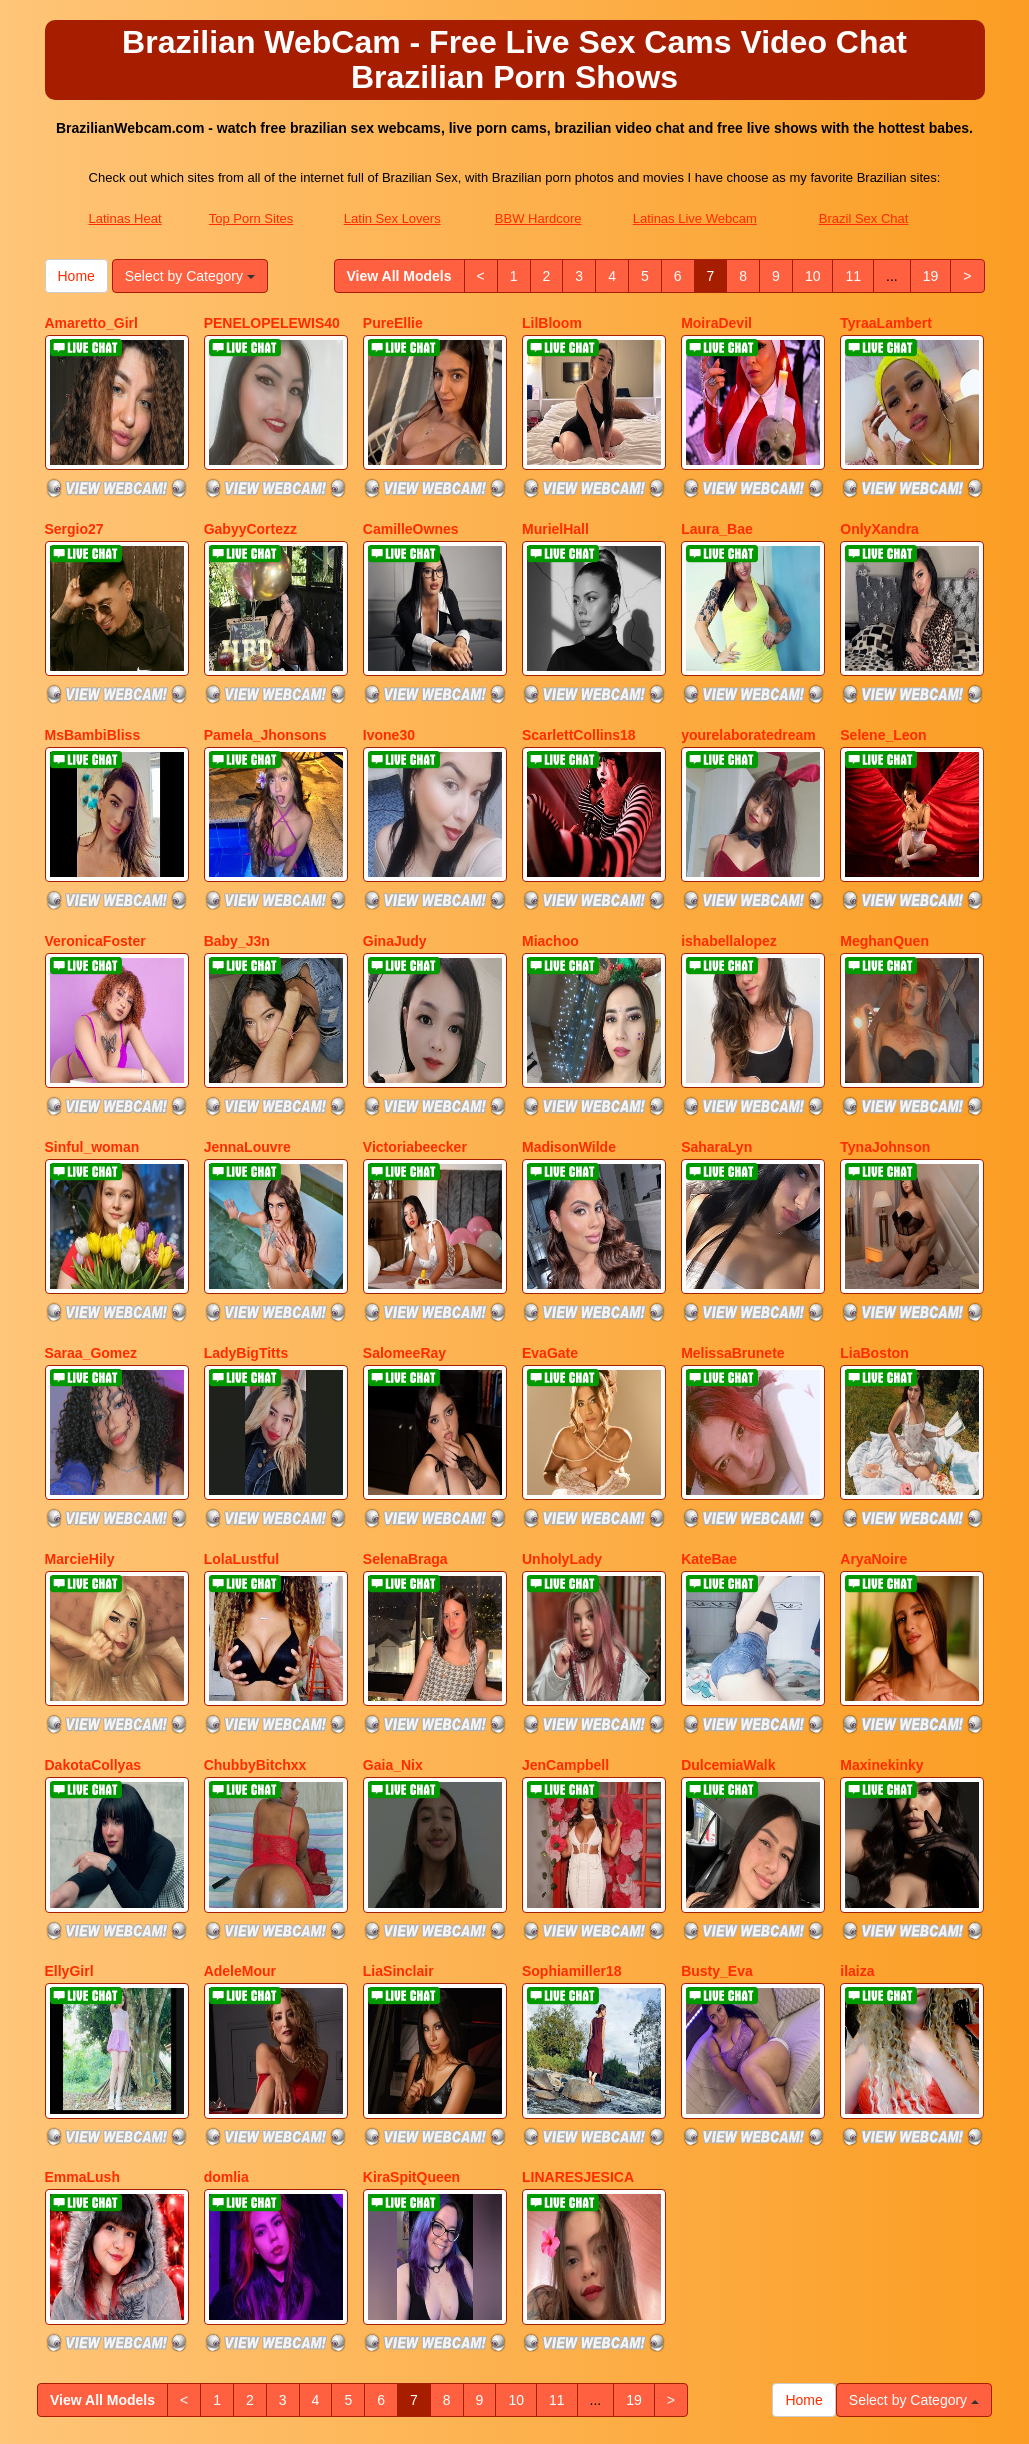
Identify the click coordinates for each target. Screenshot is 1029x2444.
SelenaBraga (405, 1406)
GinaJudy (395, 864)
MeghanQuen (884, 864)
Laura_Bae (717, 503)
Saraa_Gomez (91, 1225)
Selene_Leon (883, 684)
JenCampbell (565, 1587)
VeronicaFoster (95, 864)
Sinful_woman (92, 1045)
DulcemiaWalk (728, 1587)
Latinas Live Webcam (695, 218)
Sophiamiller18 (572, 1767)
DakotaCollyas (93, 1587)
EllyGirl (69, 1767)
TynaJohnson (885, 1045)
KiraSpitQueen (411, 1948)
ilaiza (857, 1767)
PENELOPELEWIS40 (272, 323)
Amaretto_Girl (91, 323)
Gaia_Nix (393, 1587)
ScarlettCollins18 (579, 684)
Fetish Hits (681, 2415)
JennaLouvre (247, 1045)
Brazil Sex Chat (864, 218)
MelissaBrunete (732, 1225)
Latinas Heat (125, 218)
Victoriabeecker (415, 1045)
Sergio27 (74, 503)
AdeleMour (240, 1767)
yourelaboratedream (748, 684)
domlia (226, 1948)
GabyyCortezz (250, 503)
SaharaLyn (716, 1045)
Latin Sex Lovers (392, 218)
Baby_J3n (237, 864)
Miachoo (550, 864)
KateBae (709, 1406)
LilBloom (552, 323)
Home (76, 276)
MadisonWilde (569, 1045)
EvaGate (550, 1225)
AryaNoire (873, 1406)
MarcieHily (80, 1406)
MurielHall (555, 503)
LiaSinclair (398, 1767)
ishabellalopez (729, 864)
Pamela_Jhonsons (265, 684)
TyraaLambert (886, 323)
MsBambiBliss (93, 684)
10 (813, 276)
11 (853, 276)
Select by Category (190, 276)
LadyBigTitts (246, 1225)
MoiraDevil (716, 323)
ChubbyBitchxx (255, 1587)
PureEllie (393, 323)
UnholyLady (562, 1406)
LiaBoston (874, 1225)
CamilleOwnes (411, 503)
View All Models (399, 276)
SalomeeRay (404, 1225)
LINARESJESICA (578, 1948)
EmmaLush (82, 1948)
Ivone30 (389, 684)
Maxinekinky (881, 1587)
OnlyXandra (879, 503)
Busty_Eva (717, 1767)
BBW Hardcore (538, 218)
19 (931, 276)
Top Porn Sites (251, 218)
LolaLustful (241, 1406)
